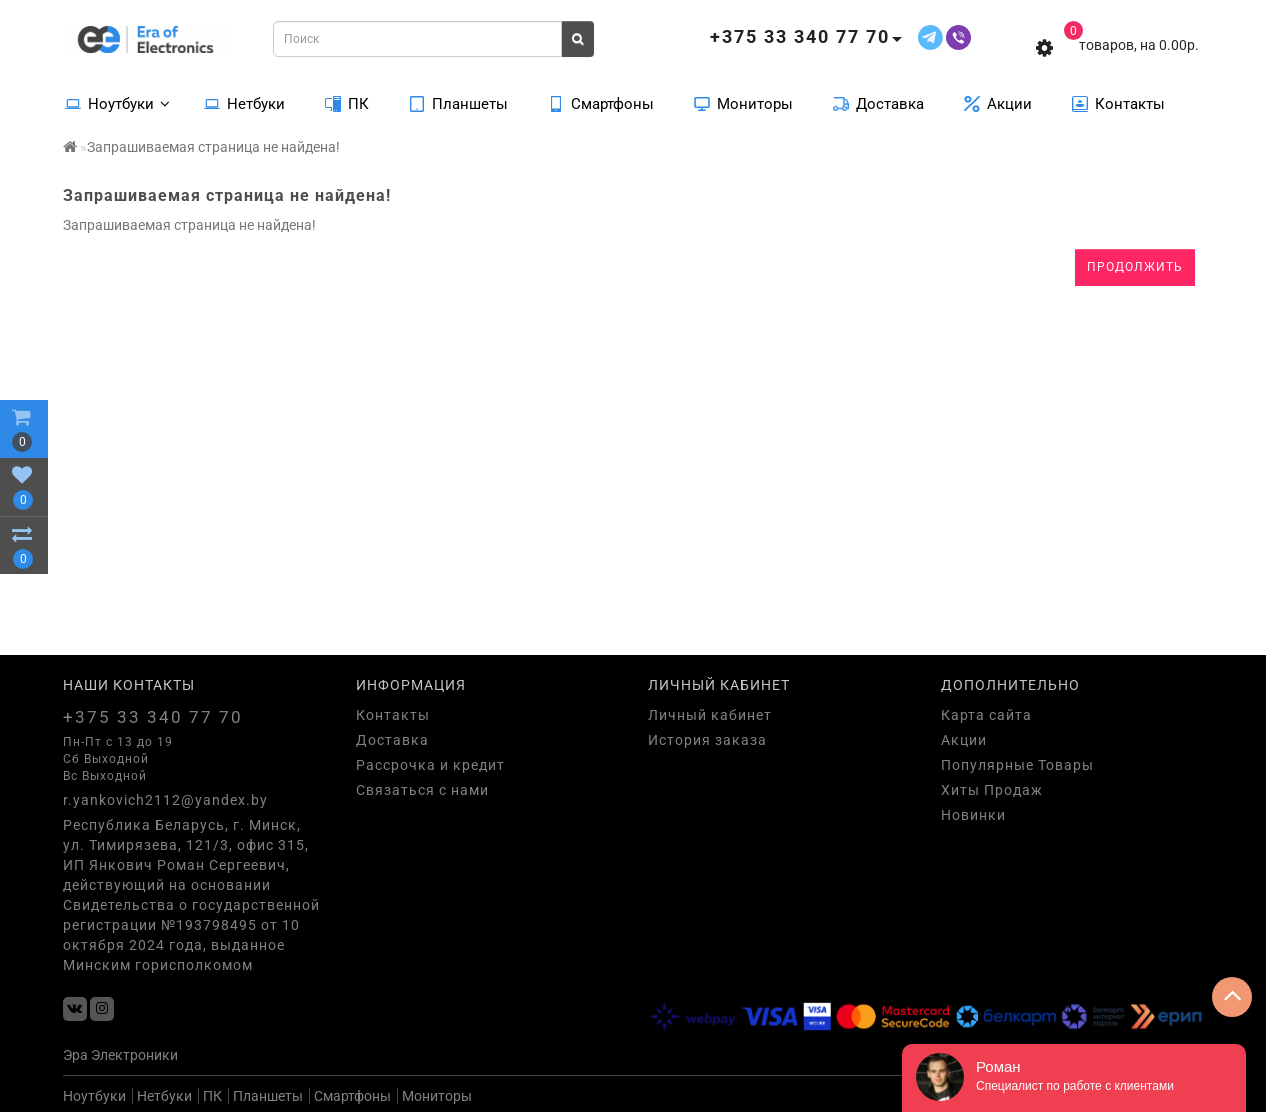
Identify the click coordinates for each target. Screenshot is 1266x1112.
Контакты (1118, 103)
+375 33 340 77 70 (153, 717)
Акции (998, 103)
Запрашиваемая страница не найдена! (213, 147)
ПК (347, 103)
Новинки (973, 815)
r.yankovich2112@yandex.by (165, 800)
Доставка (878, 103)
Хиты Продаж (992, 790)
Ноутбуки (117, 103)
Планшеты (458, 103)
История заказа (707, 740)
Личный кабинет (710, 715)
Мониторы (743, 103)
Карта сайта (986, 715)
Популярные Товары (1017, 765)
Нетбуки (244, 103)
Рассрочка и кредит (430, 765)
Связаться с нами (422, 790)
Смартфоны (601, 103)
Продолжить (1135, 267)
